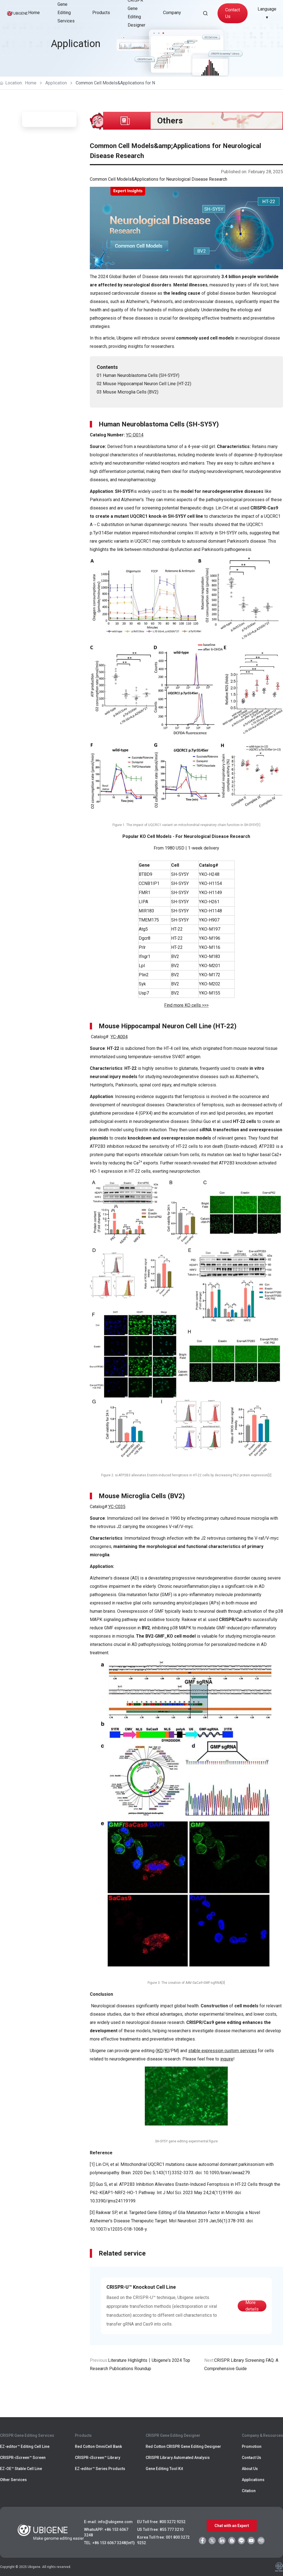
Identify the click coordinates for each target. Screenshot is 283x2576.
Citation (249, 2491)
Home (34, 12)
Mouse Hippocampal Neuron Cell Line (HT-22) (147, 383)
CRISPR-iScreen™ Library (97, 2457)
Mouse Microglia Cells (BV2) (130, 392)
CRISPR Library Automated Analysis (178, 2457)
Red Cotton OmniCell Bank (98, 2446)
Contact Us (232, 13)
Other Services (13, 2479)
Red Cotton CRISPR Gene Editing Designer (183, 2446)
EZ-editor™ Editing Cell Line (24, 2446)
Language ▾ (267, 13)
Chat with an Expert (231, 2525)
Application (56, 83)
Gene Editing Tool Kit (164, 2468)
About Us (250, 2468)
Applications (253, 2479)
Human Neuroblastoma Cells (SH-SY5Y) (141, 375)
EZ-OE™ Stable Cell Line (21, 2468)
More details (252, 2305)
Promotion (251, 2446)
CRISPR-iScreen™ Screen (23, 2457)
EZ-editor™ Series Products (100, 2468)
